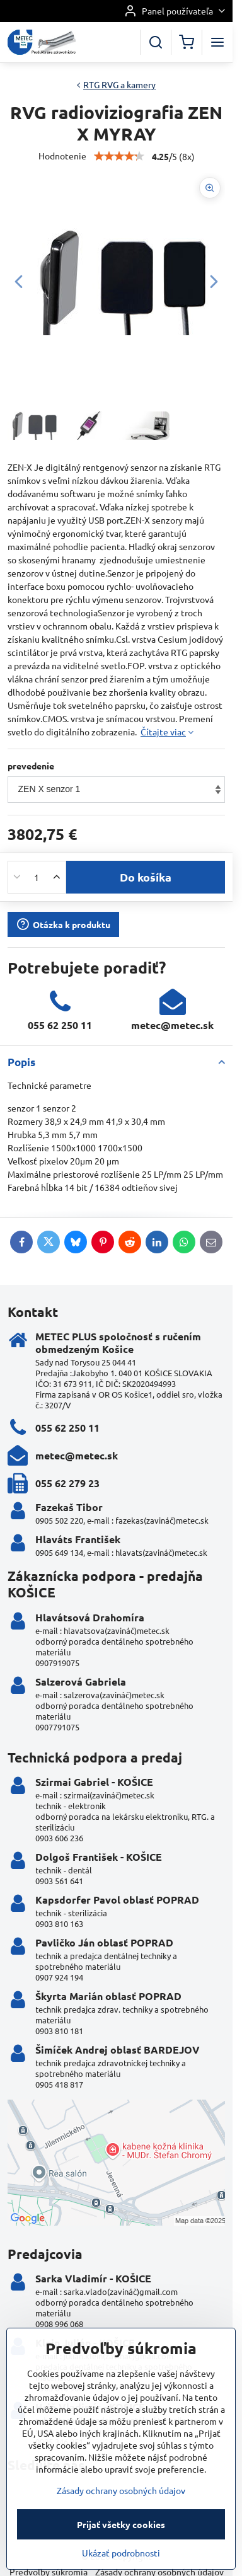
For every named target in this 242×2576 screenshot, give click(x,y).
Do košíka (145, 877)
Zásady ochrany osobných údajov (121, 2548)
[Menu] (217, 42)
